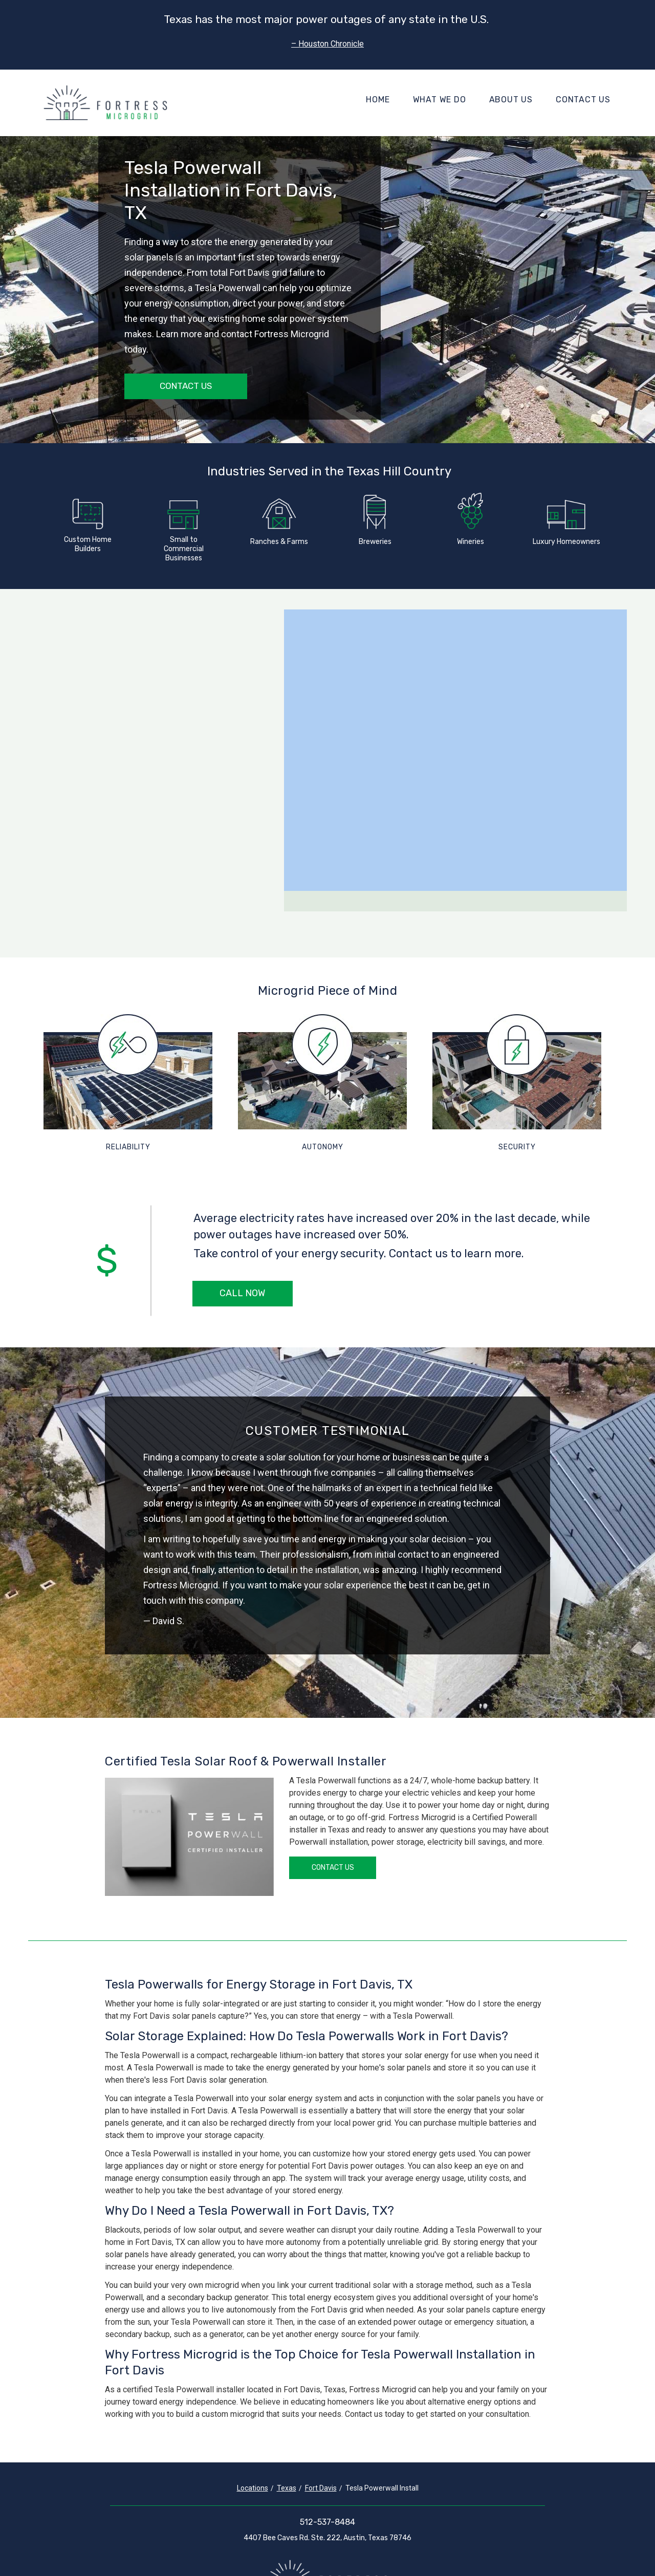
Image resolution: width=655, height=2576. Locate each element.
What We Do (439, 100)
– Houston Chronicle (327, 44)
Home (377, 100)
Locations (252, 2488)
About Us (511, 100)
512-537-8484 (327, 2522)
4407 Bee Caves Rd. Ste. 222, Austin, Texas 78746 (327, 2538)
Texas (286, 2488)
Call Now (242, 1293)
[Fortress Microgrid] (105, 103)
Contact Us (583, 100)
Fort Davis (321, 2488)
